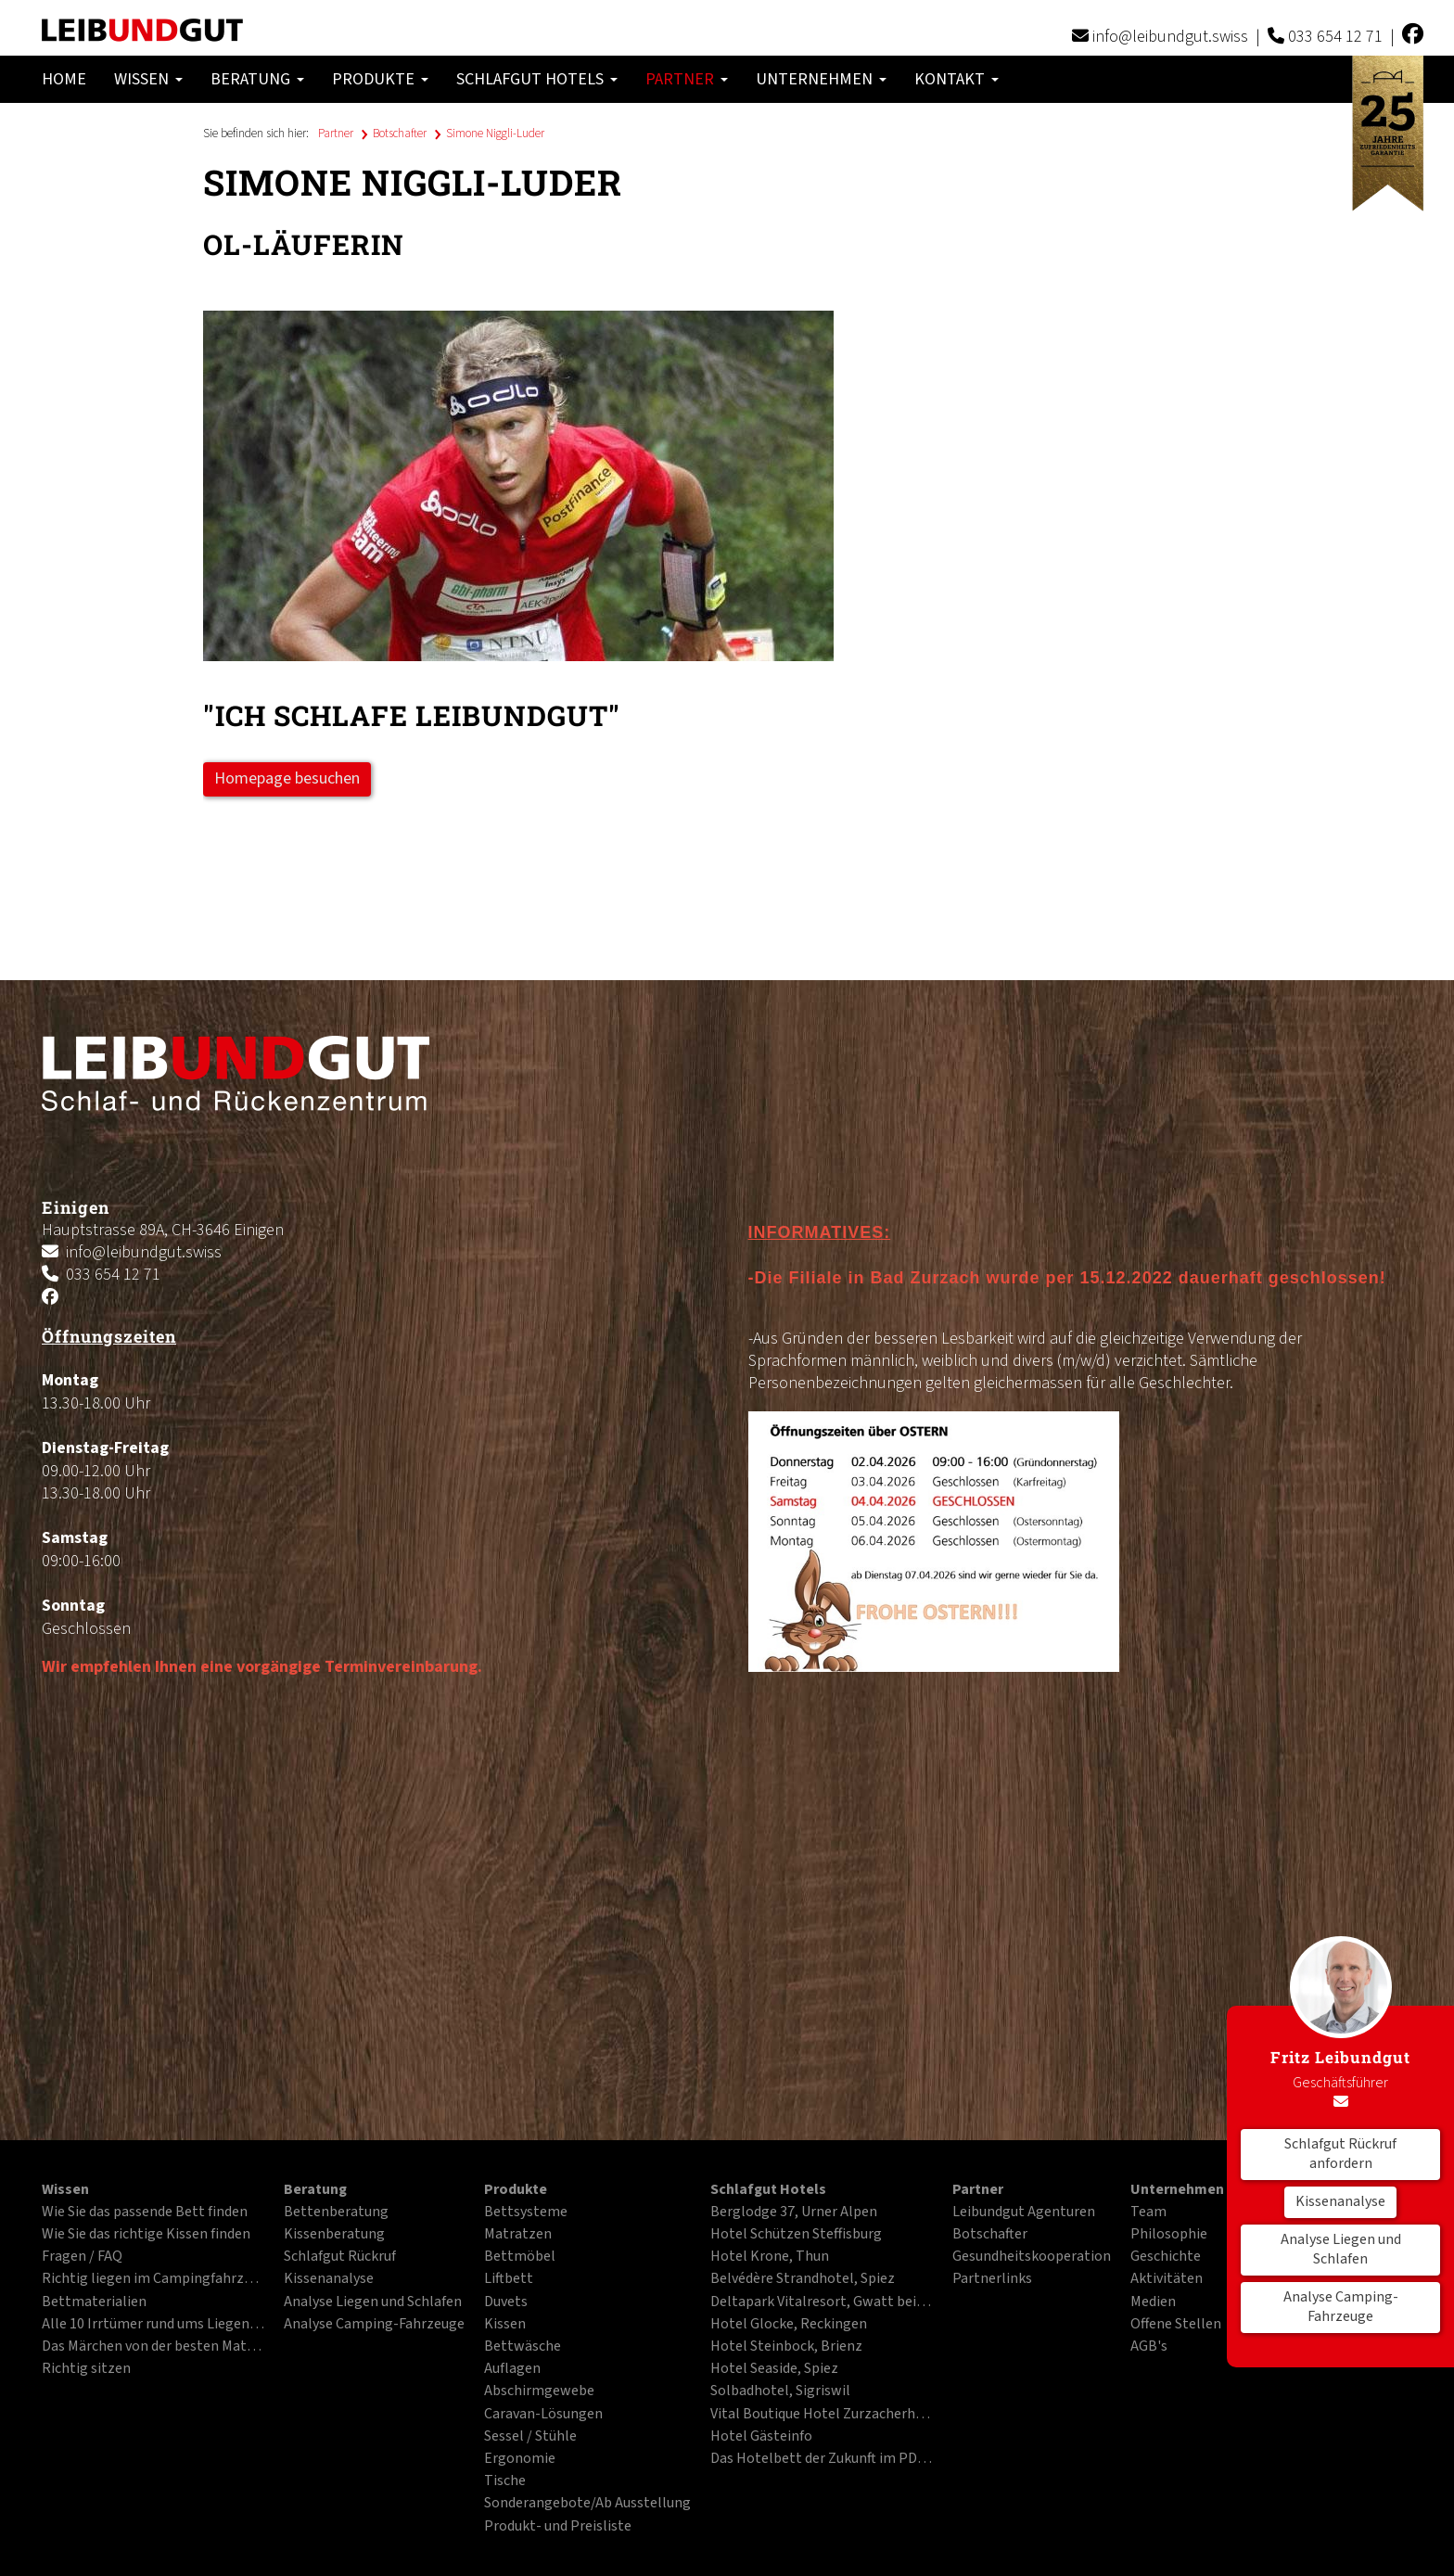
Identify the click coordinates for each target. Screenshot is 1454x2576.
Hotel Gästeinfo (761, 2437)
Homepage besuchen (287, 778)
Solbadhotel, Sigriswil (780, 2391)
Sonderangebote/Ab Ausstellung (587, 2503)
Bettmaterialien (94, 2302)
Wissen (148, 79)
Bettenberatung (336, 2212)
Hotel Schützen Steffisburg (796, 2234)
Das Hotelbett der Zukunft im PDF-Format (821, 2459)
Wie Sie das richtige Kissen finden (146, 2234)
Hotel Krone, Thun (769, 2257)
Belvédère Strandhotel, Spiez (802, 2279)
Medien (1153, 2302)
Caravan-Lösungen (543, 2414)
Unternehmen (821, 79)
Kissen (505, 2324)
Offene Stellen (1175, 2324)
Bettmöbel (519, 2257)
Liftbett (508, 2279)
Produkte (380, 79)
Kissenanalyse (1340, 2201)
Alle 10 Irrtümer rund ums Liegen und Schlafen (153, 2324)
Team (1148, 2212)
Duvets (506, 2302)
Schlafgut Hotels (537, 79)
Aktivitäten (1166, 2279)
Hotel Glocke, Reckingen (788, 2324)
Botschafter (400, 133)
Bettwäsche (522, 2347)
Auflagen (512, 2369)
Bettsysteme (526, 2212)
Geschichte (1165, 2257)
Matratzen (518, 2234)
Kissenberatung (334, 2234)
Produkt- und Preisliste (557, 2527)
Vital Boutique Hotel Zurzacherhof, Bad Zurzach (821, 2414)
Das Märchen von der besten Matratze (153, 2347)
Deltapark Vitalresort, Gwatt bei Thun (821, 2302)
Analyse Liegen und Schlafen (1341, 2249)
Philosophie (1168, 2234)
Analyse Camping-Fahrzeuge (1340, 2307)
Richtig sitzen (86, 2369)
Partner (686, 79)
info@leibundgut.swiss (1170, 36)
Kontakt (956, 79)
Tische (505, 2481)
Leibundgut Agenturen (1023, 2212)
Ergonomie (519, 2459)
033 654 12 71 (1335, 36)
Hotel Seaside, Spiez (774, 2369)
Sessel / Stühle (530, 2437)
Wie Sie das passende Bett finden (145, 2212)
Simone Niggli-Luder (495, 133)
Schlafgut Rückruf (340, 2257)
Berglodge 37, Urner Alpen (793, 2212)
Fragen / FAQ (82, 2257)
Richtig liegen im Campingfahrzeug (153, 2279)
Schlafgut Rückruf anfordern (1340, 2154)
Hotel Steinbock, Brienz (786, 2347)
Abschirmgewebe (539, 2391)
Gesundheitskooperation (1031, 2257)
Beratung (257, 79)
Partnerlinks (992, 2279)
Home (64, 79)
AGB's (1148, 2347)
